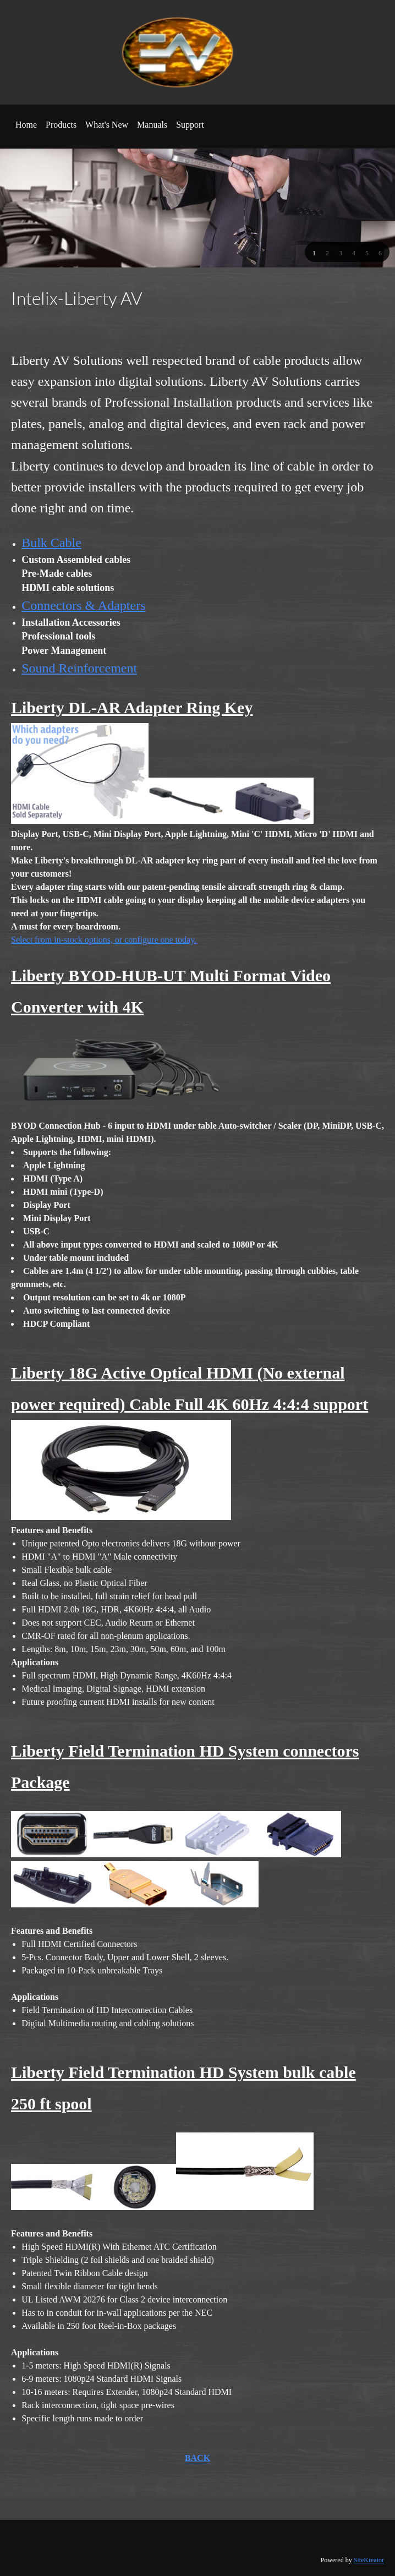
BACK (197, 2458)
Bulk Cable (51, 542)
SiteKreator (369, 2560)
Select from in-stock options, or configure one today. (103, 939)
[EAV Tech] (189, 52)
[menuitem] (26, 129)
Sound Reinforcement (79, 668)
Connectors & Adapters (83, 605)
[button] (314, 252)
